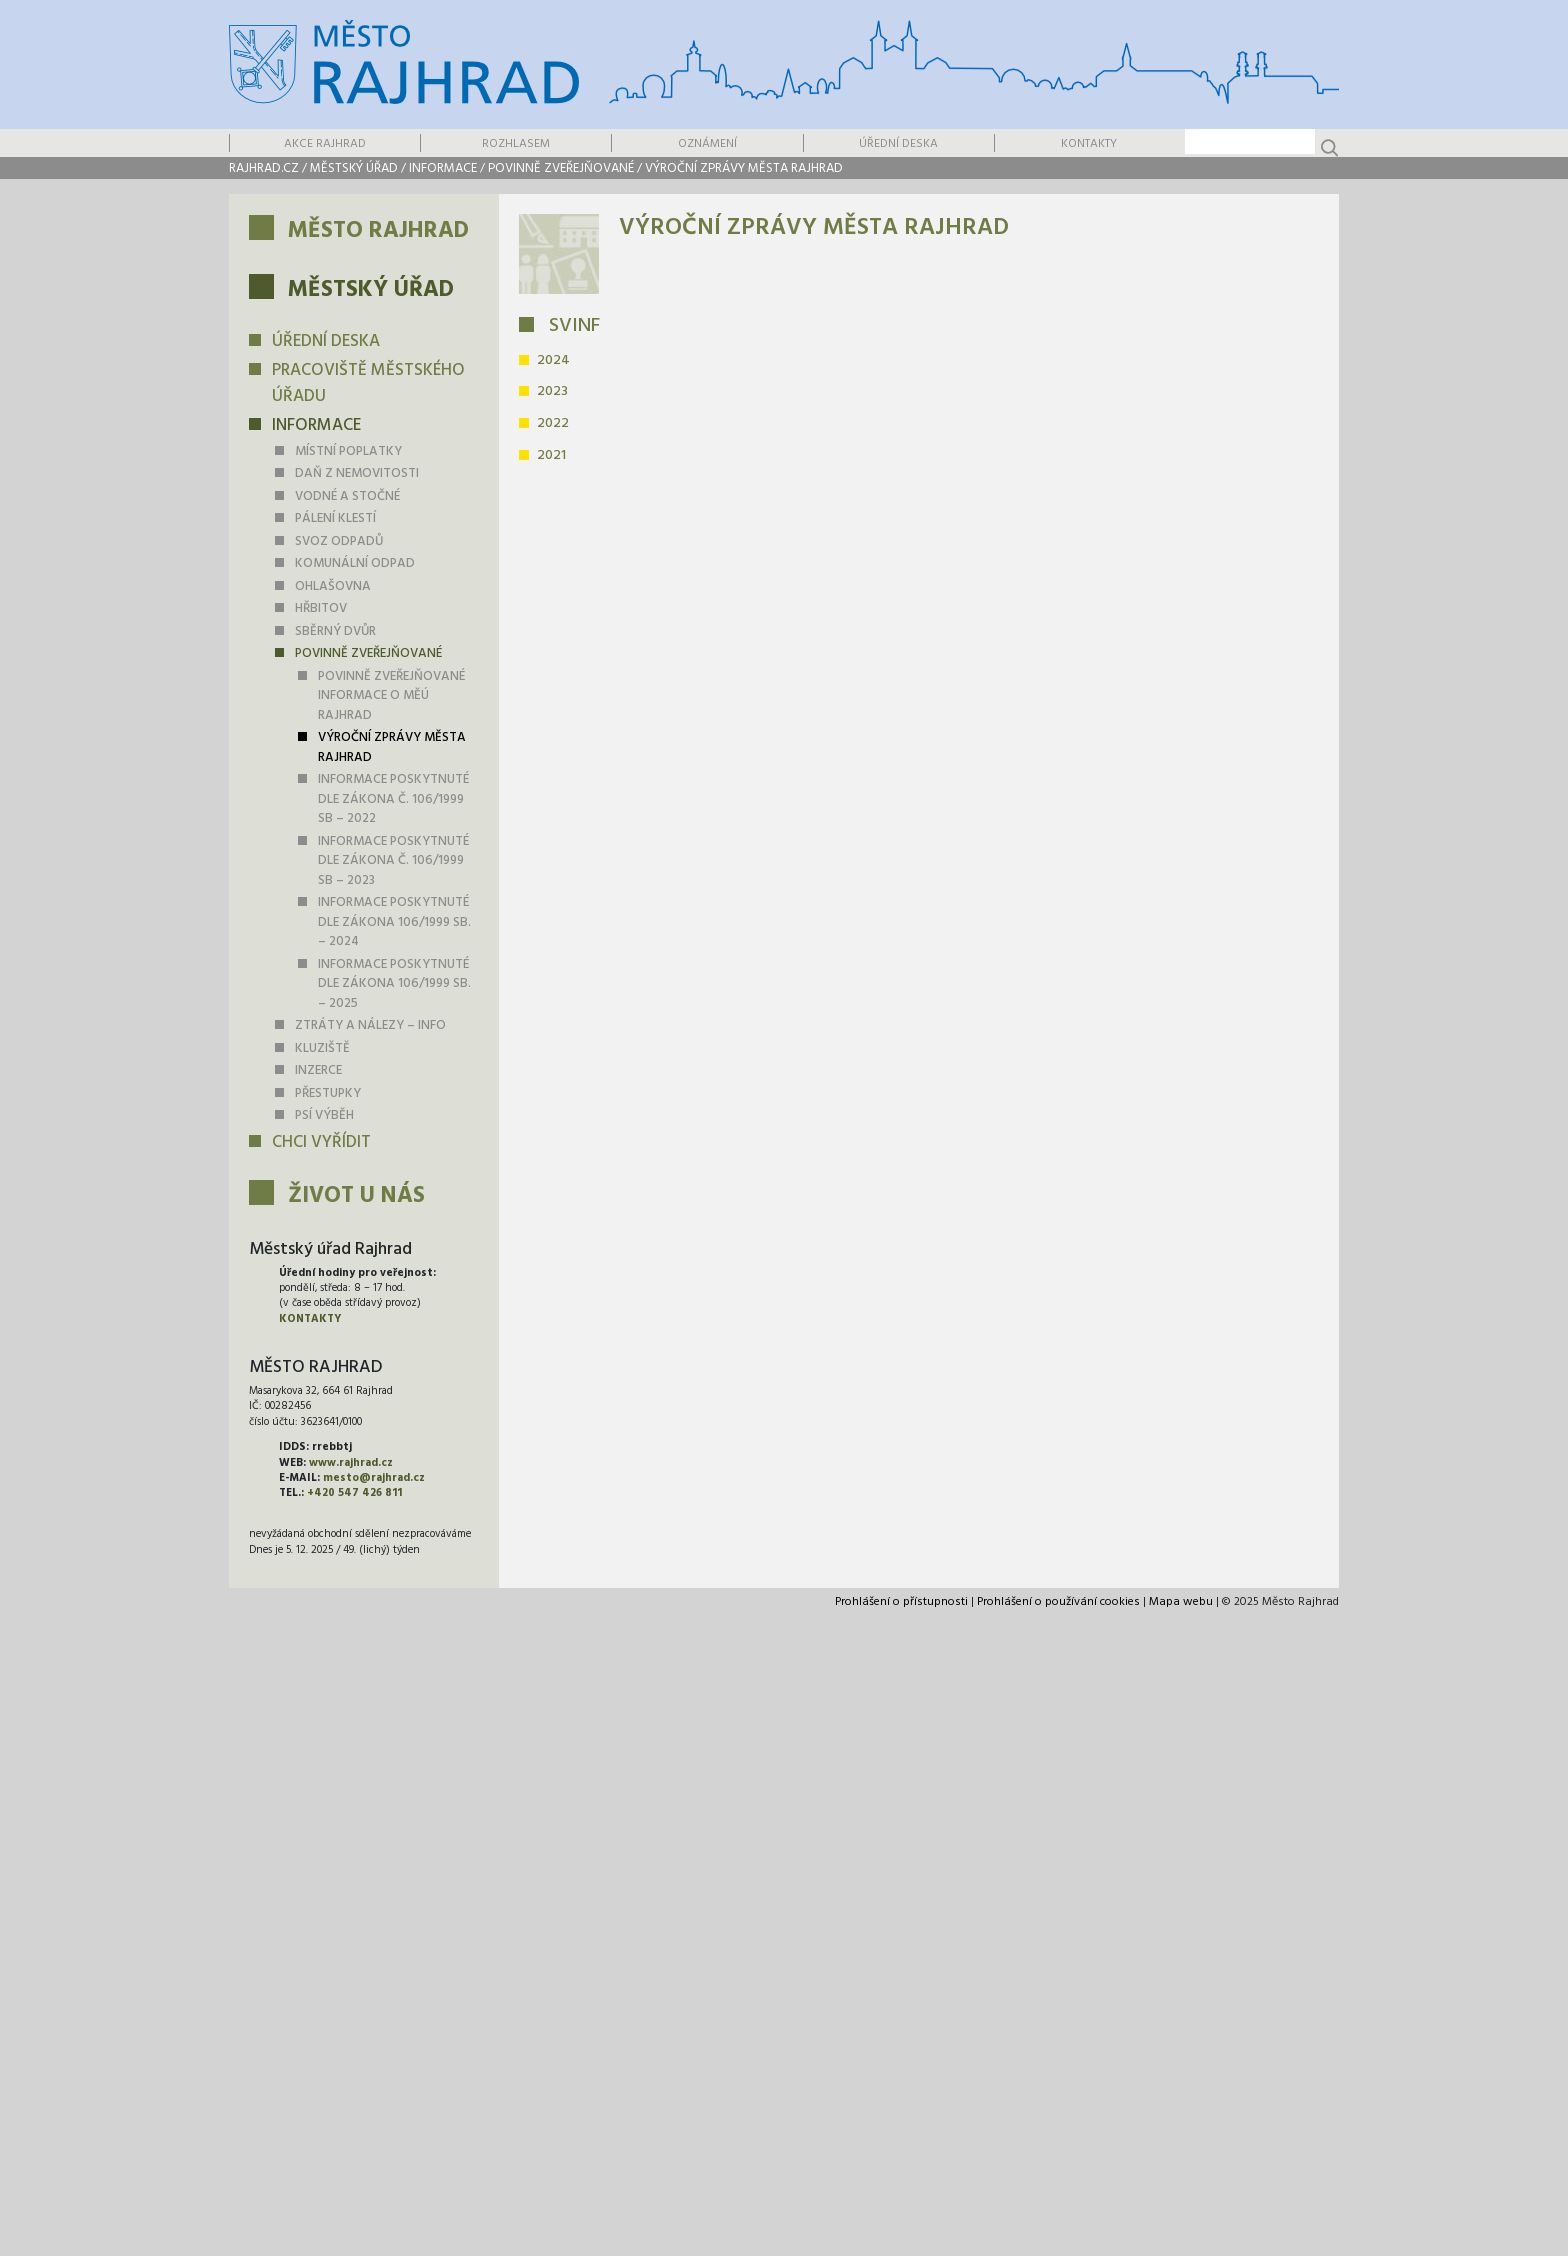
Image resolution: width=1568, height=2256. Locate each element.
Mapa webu (1181, 1602)
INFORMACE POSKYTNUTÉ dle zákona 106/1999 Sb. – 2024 (394, 922)
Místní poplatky (348, 451)
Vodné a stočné (347, 496)
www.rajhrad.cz (351, 1463)
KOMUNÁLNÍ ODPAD (355, 563)
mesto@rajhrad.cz (374, 1478)
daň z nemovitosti (357, 473)
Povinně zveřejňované (561, 168)
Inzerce (318, 1070)
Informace (443, 168)
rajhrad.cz (264, 168)
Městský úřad (354, 168)
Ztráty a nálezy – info (370, 1025)
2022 (553, 423)
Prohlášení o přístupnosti (901, 1602)
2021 (551, 455)
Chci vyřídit (321, 1142)
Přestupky (328, 1093)
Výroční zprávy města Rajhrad (744, 168)
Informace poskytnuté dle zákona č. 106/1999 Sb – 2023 (393, 861)
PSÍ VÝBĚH (324, 1115)
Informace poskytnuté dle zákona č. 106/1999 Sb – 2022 (393, 799)
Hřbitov (321, 608)
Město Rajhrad (378, 231)
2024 (553, 360)
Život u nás (356, 1196)
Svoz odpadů (339, 541)
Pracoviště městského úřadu (368, 383)
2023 (552, 391)
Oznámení (707, 144)
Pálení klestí (335, 518)
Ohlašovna (333, 586)
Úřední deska (898, 144)
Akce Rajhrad (325, 144)
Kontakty (1089, 144)
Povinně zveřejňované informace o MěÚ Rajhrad (391, 696)
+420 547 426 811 (354, 1493)
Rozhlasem (516, 144)
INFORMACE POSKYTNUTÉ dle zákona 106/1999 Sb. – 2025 (394, 984)
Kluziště (322, 1048)
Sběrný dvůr (335, 631)
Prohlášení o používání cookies (1058, 1602)
